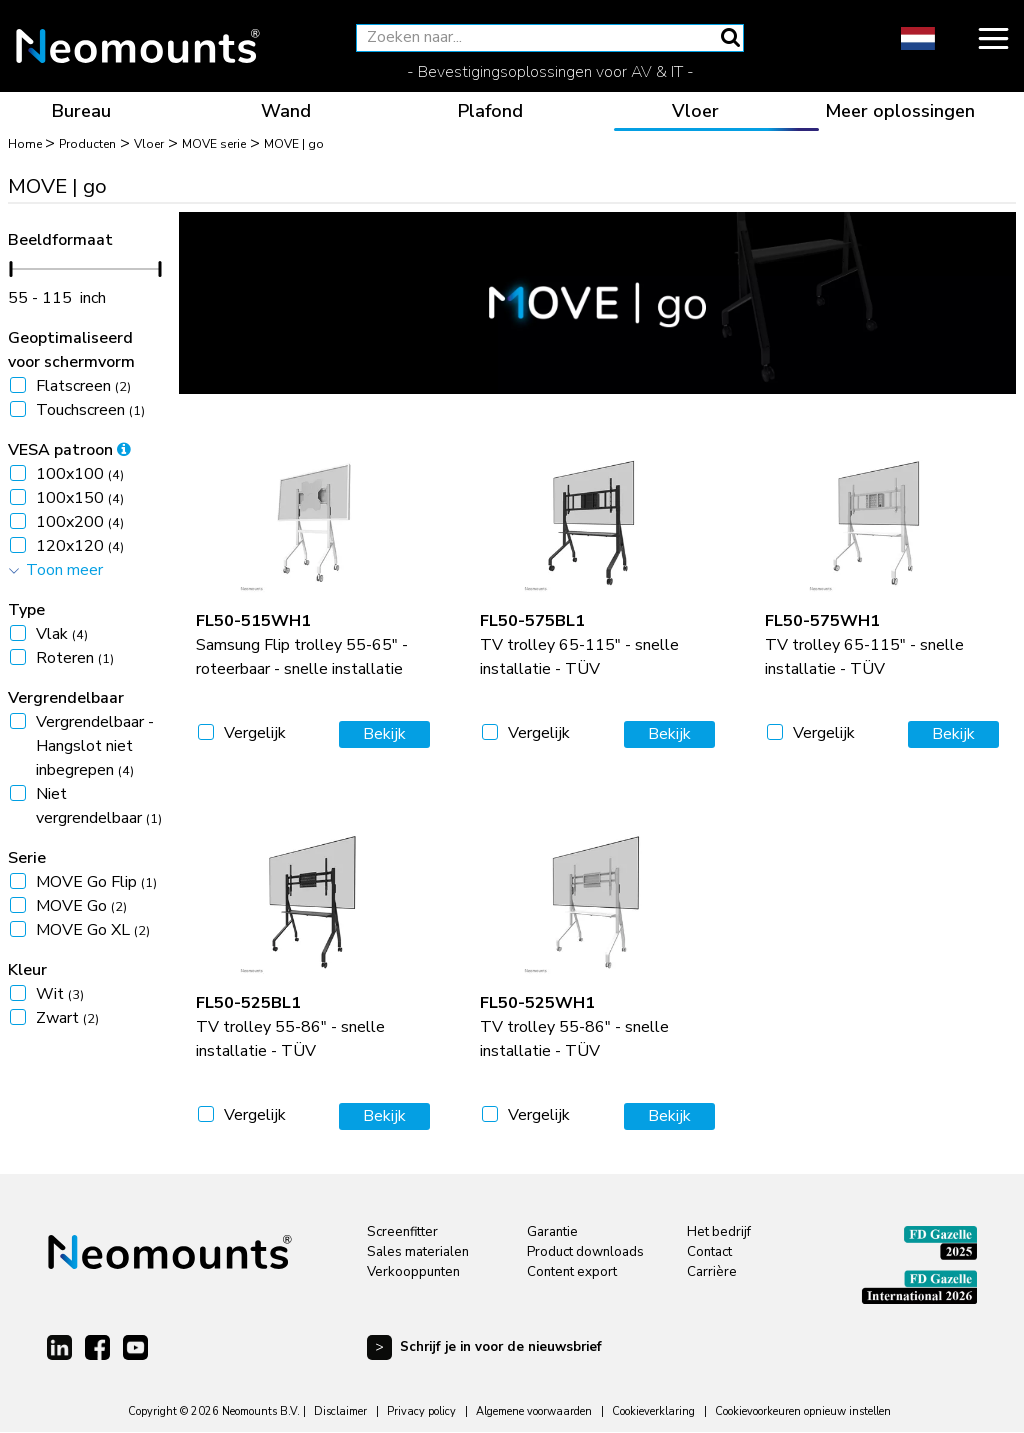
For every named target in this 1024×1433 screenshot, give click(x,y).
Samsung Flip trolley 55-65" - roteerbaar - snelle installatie (302, 645)
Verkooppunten (413, 1272)
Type (26, 610)
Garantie (552, 1232)
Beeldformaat (60, 240)
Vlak (62, 634)
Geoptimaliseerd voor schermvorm (71, 350)
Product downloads (585, 1252)
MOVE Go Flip (96, 882)
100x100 (80, 474)
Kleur (27, 970)
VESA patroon (69, 450)
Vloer (695, 111)
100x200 (80, 522)
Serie (27, 858)
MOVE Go (81, 906)
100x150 (80, 498)
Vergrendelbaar (66, 698)
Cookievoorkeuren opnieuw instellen (803, 1411)
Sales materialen (418, 1252)
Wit (60, 994)
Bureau (81, 111)
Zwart (67, 1018)
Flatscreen (83, 386)
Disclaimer (340, 1411)
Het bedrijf (719, 1232)
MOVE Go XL (93, 930)
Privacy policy (421, 1411)
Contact (709, 1252)
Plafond (490, 111)
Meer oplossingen (900, 111)
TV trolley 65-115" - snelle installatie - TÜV (579, 645)
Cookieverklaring (653, 1411)
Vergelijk (255, 733)
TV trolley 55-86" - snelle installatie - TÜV (290, 1027)
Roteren (75, 658)
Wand (286, 111)
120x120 (80, 546)
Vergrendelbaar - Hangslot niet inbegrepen (95, 746)
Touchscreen (90, 410)
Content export (572, 1272)
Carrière (712, 1272)
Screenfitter (402, 1232)
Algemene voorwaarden (534, 1411)
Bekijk (384, 734)
